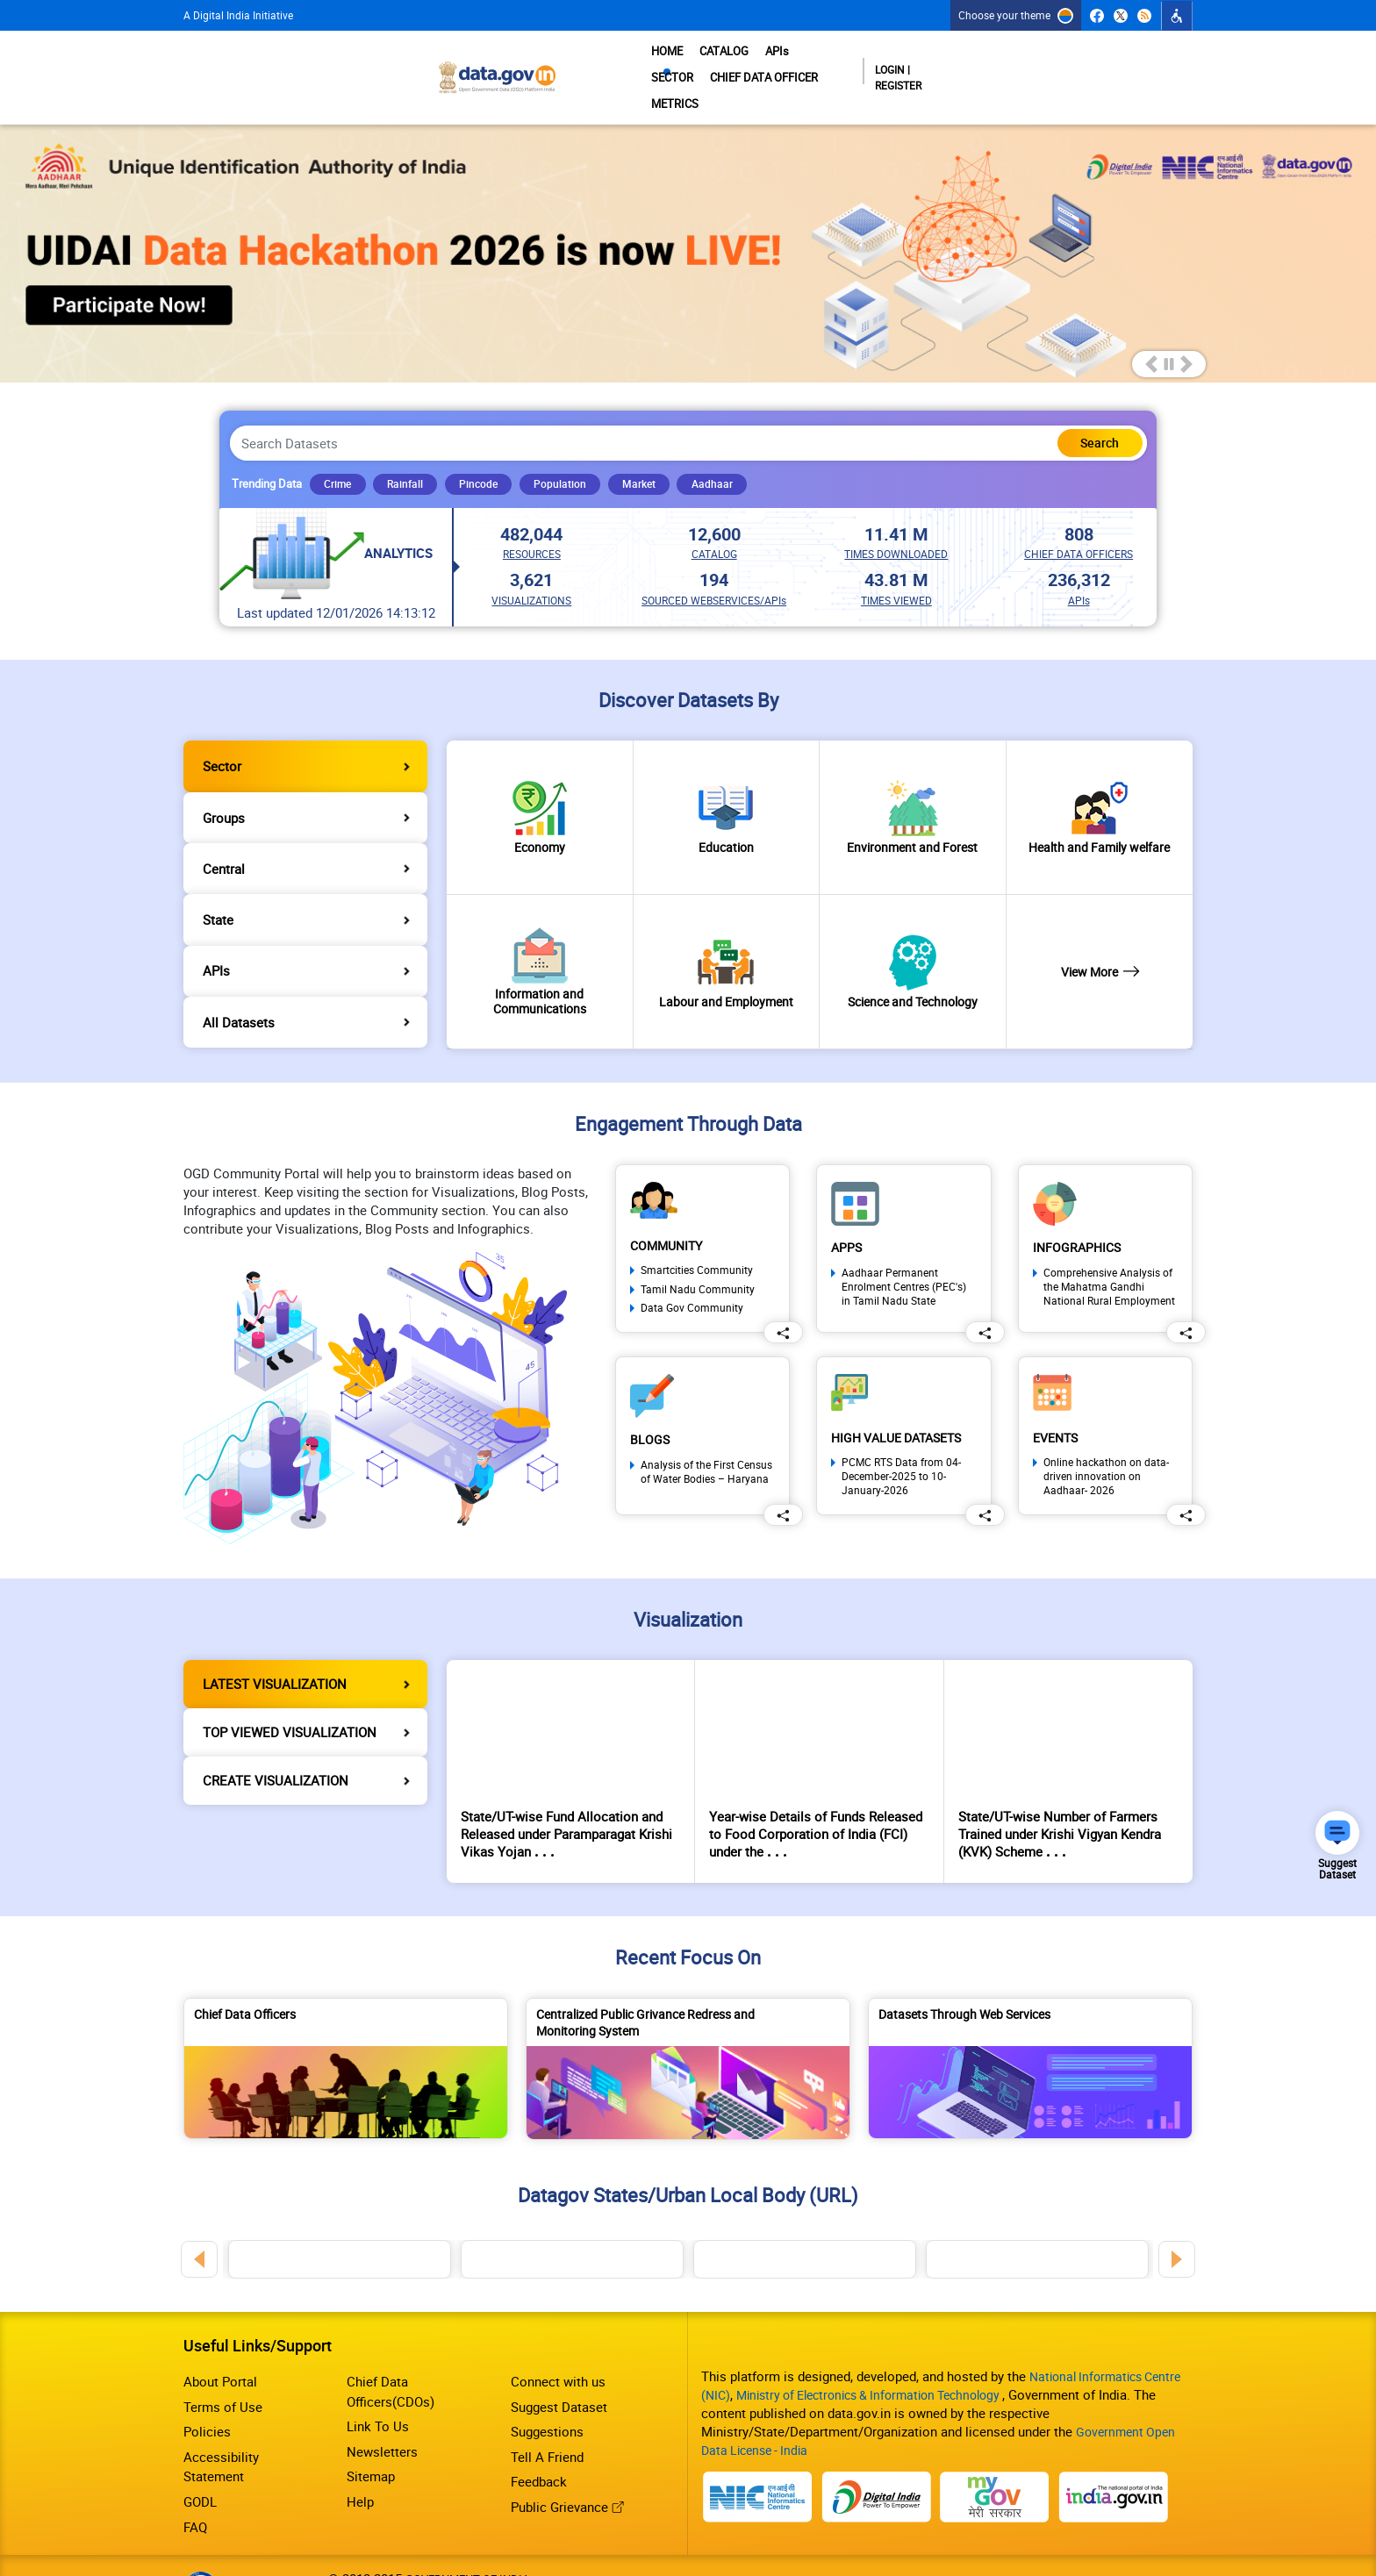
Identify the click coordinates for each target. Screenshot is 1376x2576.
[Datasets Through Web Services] (1030, 2038)
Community (669, 1214)
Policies (207, 2390)
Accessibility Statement (221, 2425)
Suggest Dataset (559, 2364)
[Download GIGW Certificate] (200, 2537)
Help (360, 2460)
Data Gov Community (692, 1277)
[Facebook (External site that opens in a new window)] (1097, 16)
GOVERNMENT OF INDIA (468, 2537)
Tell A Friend (547, 2414)
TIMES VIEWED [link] (896, 569)
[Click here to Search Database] (1090, 417)
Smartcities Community (697, 1241)
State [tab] (218, 889)
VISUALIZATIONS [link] (531, 569)
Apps (847, 1216)
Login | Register (1123, 64)
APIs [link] (1079, 569)
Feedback (539, 2440)
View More (1099, 942)
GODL (200, 2460)
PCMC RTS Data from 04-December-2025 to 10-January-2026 (901, 1447)
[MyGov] (998, 2454)
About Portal (220, 2340)
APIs (761, 64)
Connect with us (558, 2340)
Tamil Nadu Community (698, 1259)
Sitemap (371, 2435)
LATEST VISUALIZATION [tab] (275, 1653)
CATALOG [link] (714, 523)
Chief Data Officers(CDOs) (390, 2350)
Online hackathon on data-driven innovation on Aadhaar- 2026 (1106, 1447)
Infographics (1079, 1216)
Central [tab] (224, 838)
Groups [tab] (224, 787)
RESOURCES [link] (532, 523)
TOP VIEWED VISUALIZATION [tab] (289, 1701)
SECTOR (813, 64)
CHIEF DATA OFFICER (912, 64)
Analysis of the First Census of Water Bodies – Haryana (706, 1442)
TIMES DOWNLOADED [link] (896, 523)
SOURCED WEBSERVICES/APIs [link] (713, 569)
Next (1176, 2218)
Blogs (650, 1408)
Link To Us (378, 2385)
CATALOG (704, 64)
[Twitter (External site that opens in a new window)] (1121, 16)
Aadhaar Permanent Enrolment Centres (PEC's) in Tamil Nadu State (904, 1256)
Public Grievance (567, 2465)
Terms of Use (222, 2364)
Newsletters (382, 2409)
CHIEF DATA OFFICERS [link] (1078, 523)
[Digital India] (877, 2454)
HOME (643, 64)
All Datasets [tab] (239, 991)
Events (1058, 1407)
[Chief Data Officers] (345, 2038)
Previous (199, 2218)
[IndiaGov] (1119, 2454)
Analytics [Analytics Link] (401, 523)
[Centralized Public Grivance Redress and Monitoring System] (688, 2038)
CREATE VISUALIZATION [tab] (275, 1749)
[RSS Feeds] (1145, 16)
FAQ (195, 2485)
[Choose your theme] (1015, 15)
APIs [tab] (216, 940)
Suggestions (547, 2390)
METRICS (1013, 64)
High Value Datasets (902, 1407)
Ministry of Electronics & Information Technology (883, 2353)
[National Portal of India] (755, 2454)
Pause (1169, 338)
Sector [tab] (222, 735)
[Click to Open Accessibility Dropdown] (1177, 16)
